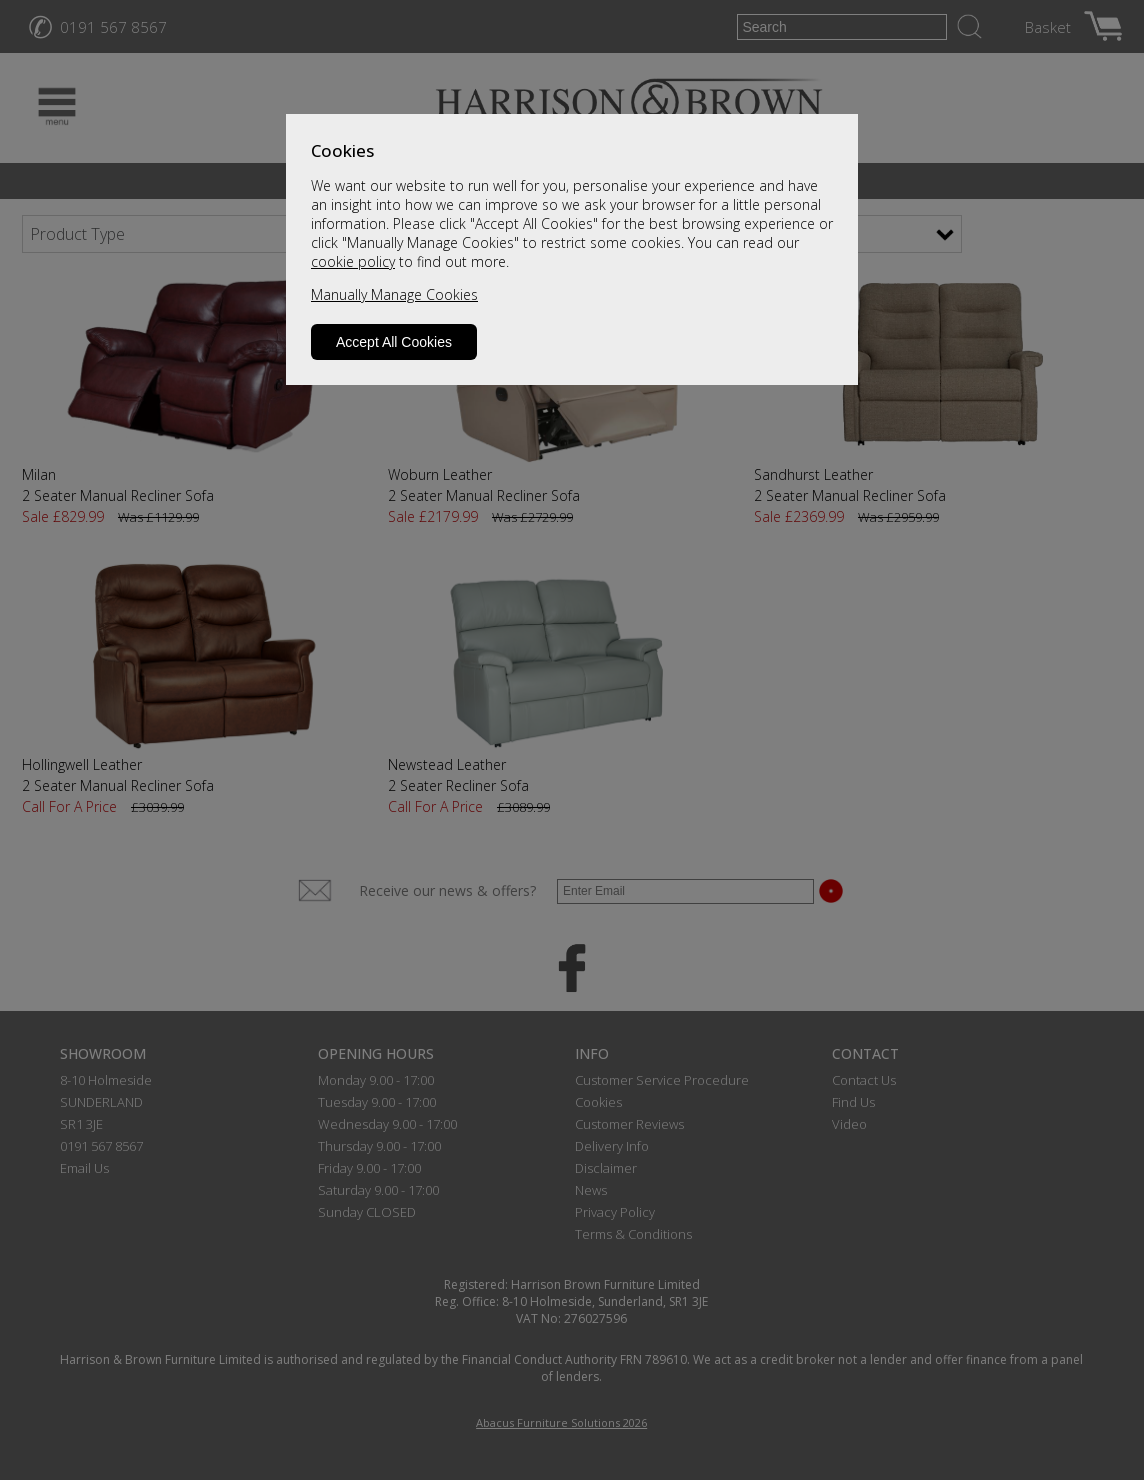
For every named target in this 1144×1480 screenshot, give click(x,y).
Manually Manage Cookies (394, 294)
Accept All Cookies (394, 342)
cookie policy (353, 261)
